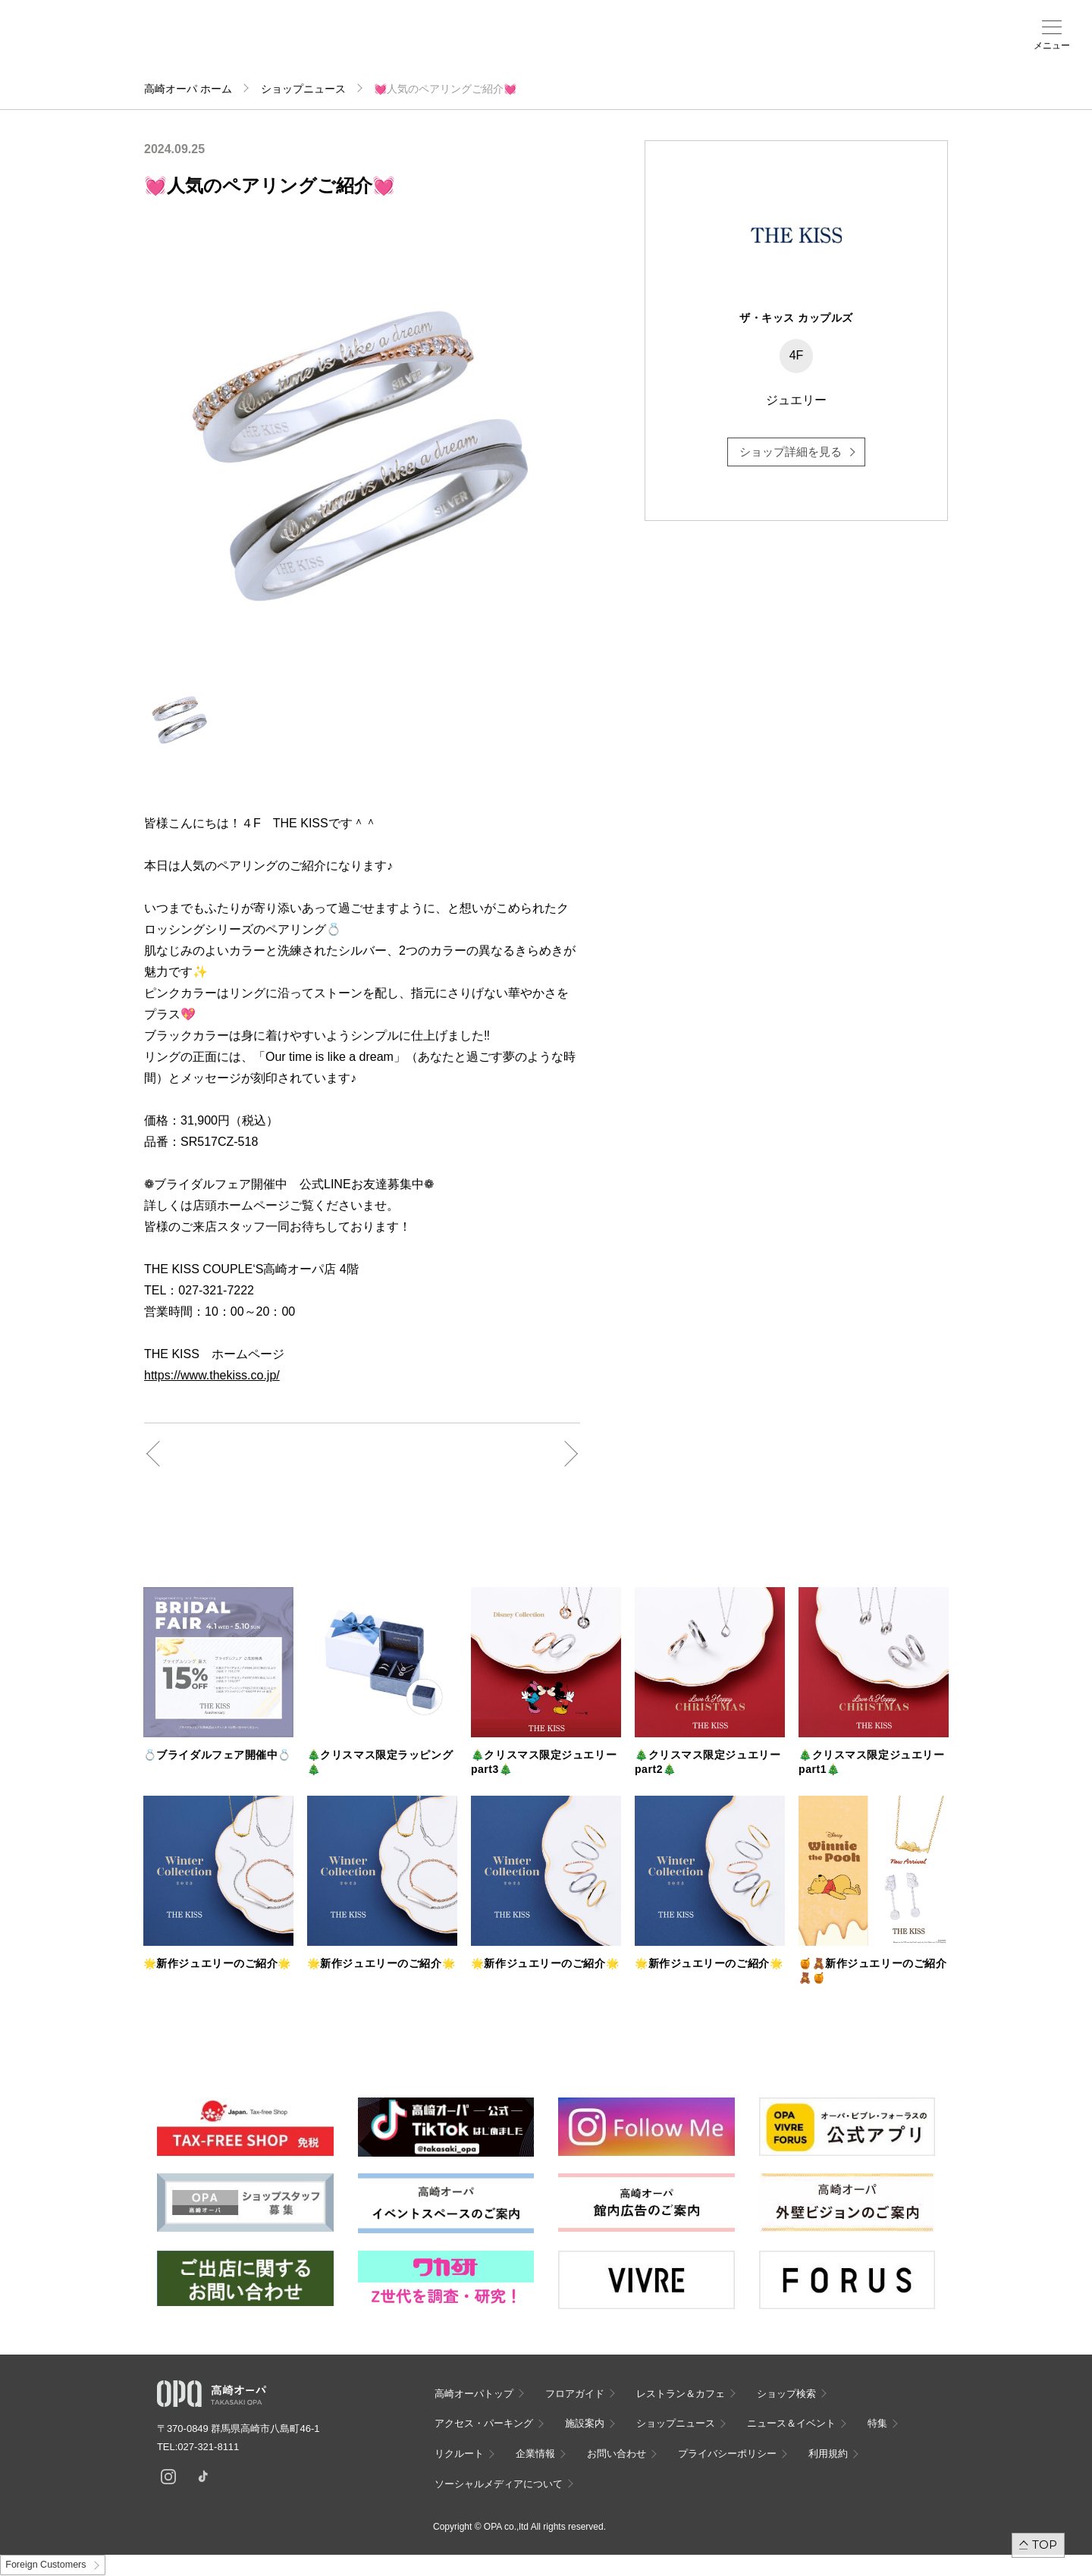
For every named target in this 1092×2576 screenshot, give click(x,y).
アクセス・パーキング (317, 50)
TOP (1044, 2544)
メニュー (1052, 45)
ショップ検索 (258, 46)
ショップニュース (303, 89)
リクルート (459, 2453)
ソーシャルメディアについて (499, 2484)
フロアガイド (198, 46)
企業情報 (535, 2453)
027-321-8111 (213, 2446)
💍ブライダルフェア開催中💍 (217, 1755)
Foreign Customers (45, 2564)
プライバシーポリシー (727, 2453)
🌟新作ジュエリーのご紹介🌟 (217, 1963)
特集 (877, 2423)
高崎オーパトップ (474, 2393)
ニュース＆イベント (435, 50)
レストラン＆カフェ (680, 2393)
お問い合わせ (616, 2453)
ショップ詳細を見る (790, 451)
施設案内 (376, 46)
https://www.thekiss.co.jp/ (212, 1375)
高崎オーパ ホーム (188, 89)
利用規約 (828, 2453)
